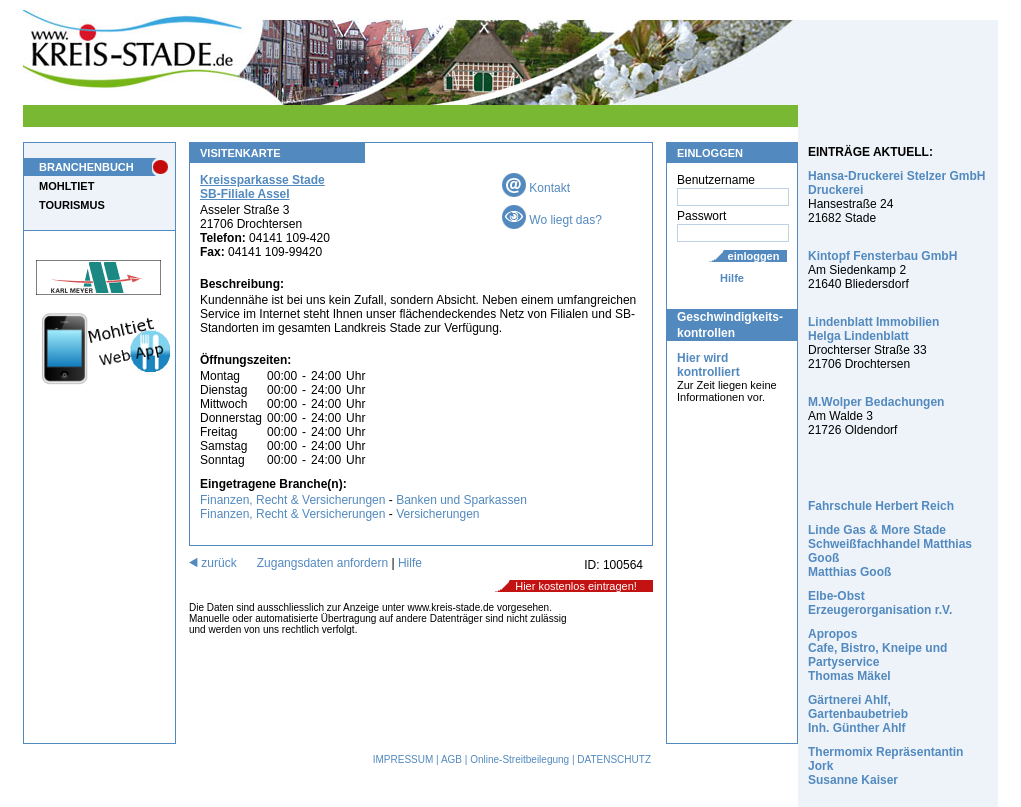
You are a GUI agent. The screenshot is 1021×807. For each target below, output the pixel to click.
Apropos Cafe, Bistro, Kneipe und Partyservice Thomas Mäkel (877, 655)
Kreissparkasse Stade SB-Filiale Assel (262, 187)
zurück (213, 563)
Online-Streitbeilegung (519, 759)
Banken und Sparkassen (461, 500)
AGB (451, 759)
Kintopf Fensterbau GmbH (882, 256)
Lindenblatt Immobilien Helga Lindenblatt (873, 329)
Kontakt (536, 188)
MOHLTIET (66, 186)
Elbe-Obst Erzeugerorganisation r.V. (880, 603)
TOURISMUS (72, 205)
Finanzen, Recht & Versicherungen (292, 500)
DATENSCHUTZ (614, 759)
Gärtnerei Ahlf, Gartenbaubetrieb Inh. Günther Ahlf (858, 714)
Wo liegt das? (552, 220)
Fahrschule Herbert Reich (881, 506)
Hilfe (732, 278)
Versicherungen (437, 514)
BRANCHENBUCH (86, 167)
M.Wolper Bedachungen (876, 402)
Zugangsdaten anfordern (322, 563)
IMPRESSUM (403, 759)
